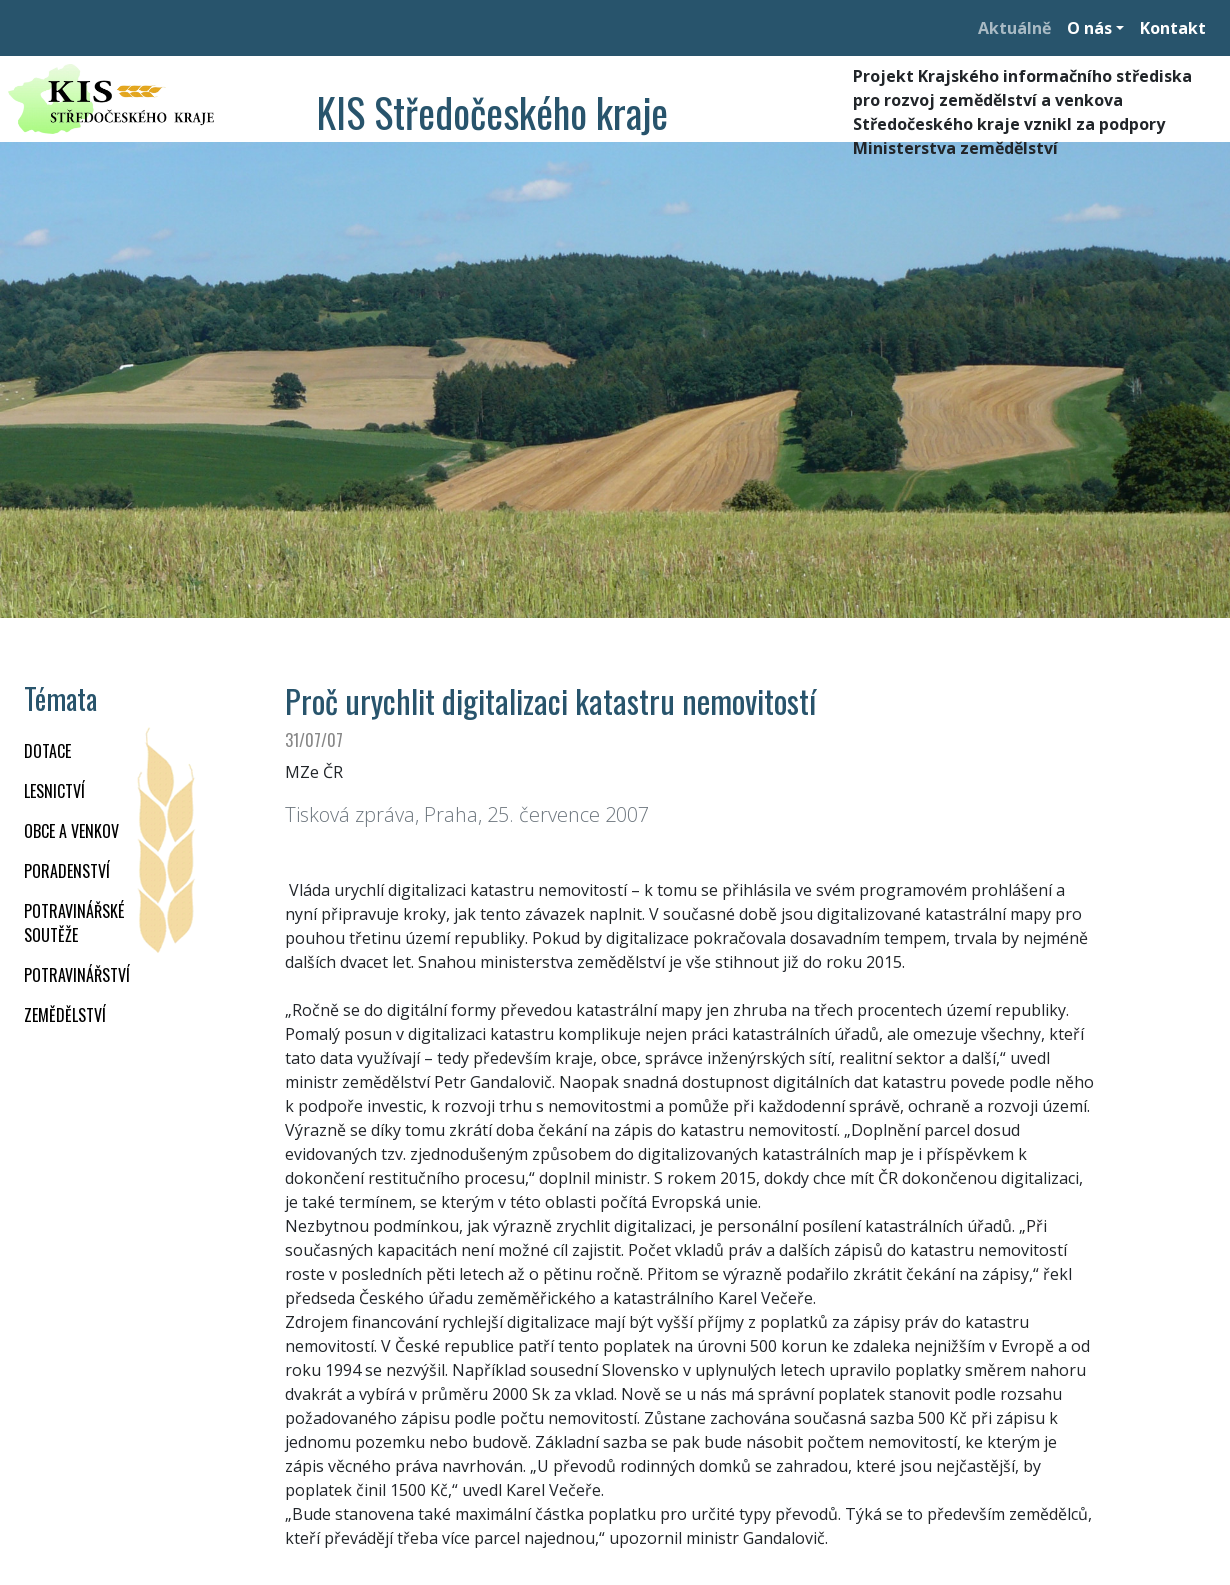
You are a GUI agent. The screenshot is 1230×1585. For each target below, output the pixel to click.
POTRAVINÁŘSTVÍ (77, 975)
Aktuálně (1014, 28)
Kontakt (1173, 28)
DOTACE (47, 751)
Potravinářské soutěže (74, 923)
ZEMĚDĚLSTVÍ (65, 1015)
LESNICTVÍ (54, 791)
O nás (1089, 28)
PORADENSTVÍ (67, 871)
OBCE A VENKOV (71, 831)
